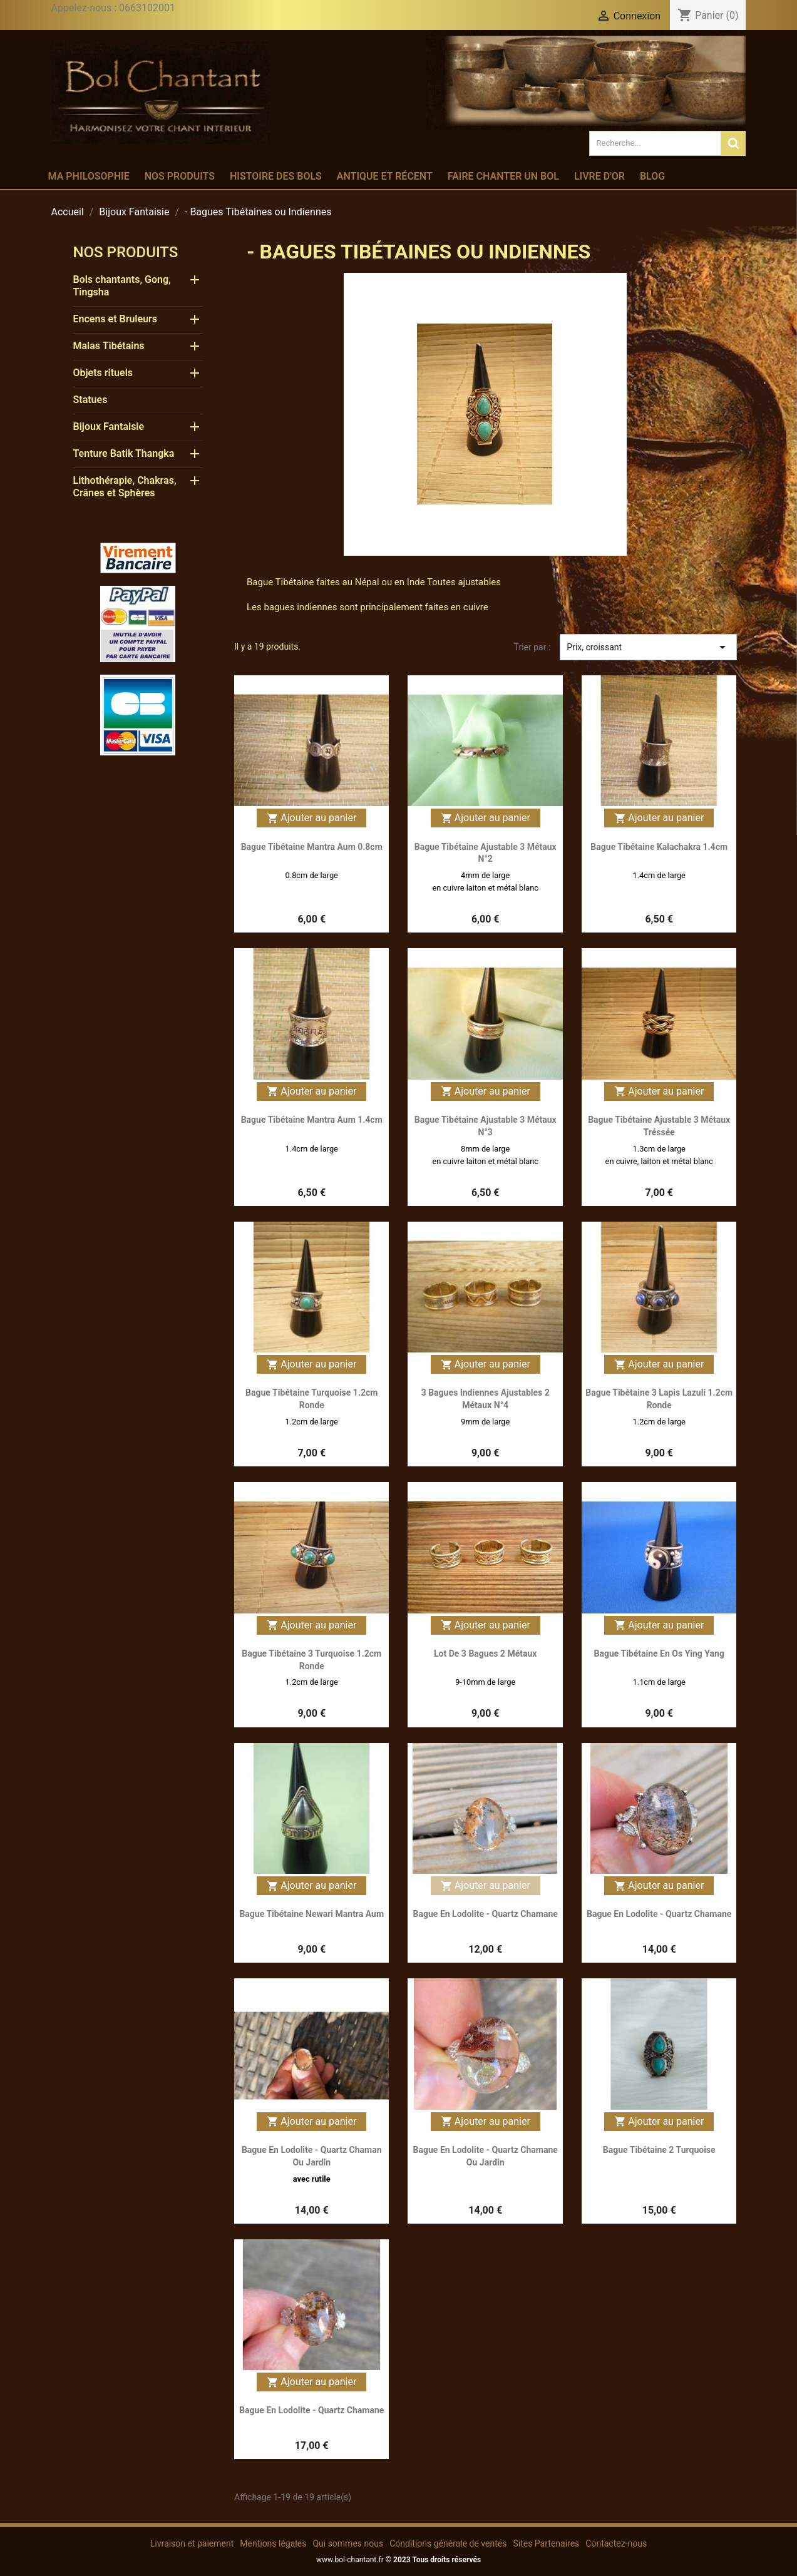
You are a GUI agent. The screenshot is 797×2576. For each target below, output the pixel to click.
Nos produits (180, 176)
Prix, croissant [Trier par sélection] (648, 647)
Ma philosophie (89, 176)
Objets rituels (103, 373)
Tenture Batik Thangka (124, 453)
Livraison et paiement (192, 2543)
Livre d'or (599, 176)
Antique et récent (385, 176)
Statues (90, 400)
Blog (652, 176)
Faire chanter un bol (503, 176)
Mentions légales (273, 2543)
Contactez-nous (616, 2543)
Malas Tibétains (109, 346)
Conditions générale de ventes (447, 2543)
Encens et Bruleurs (115, 319)
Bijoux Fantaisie (109, 426)
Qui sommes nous (347, 2543)
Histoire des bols (276, 176)
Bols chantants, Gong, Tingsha (122, 285)
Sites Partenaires (546, 2543)
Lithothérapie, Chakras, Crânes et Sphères (125, 486)
